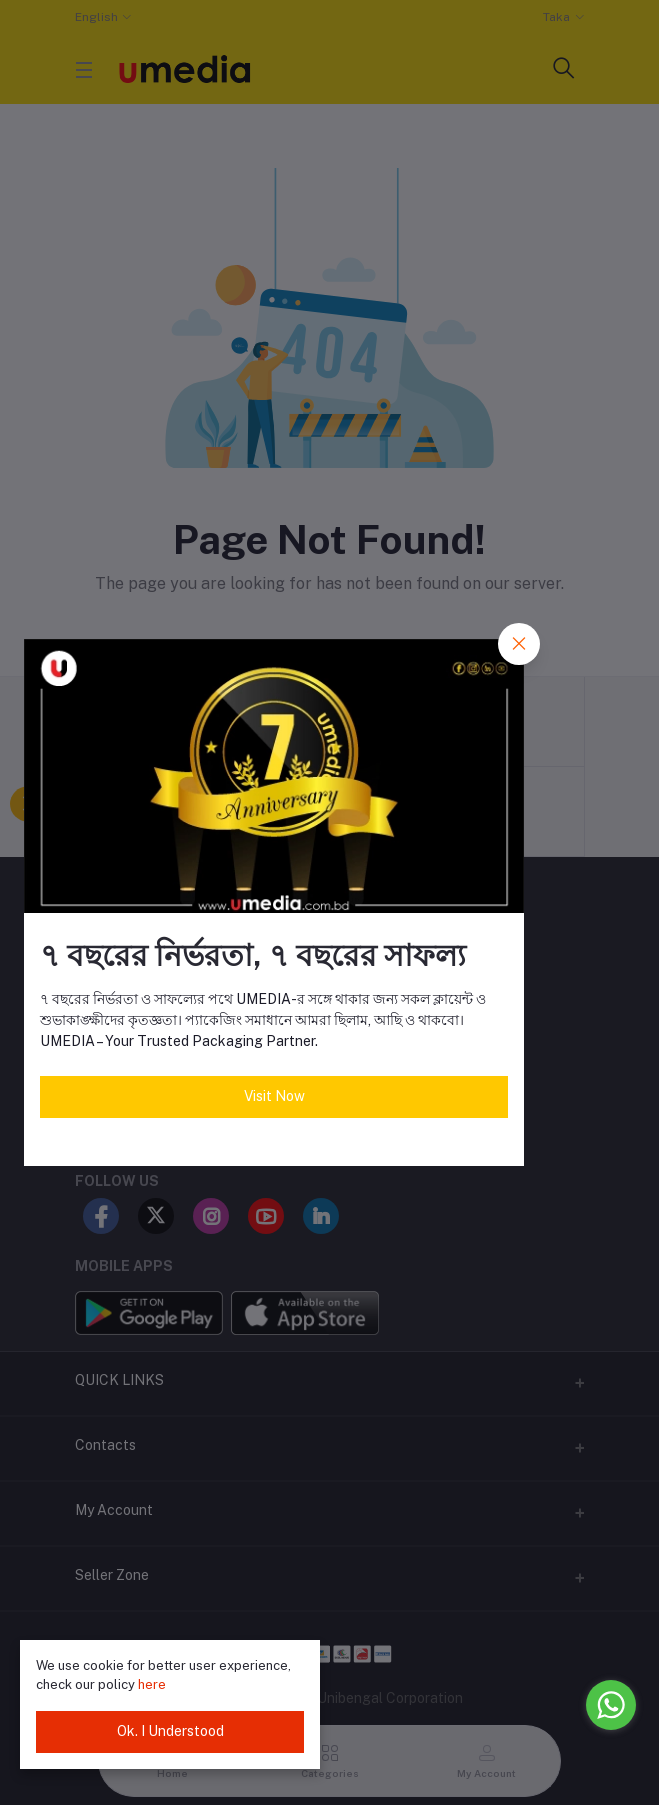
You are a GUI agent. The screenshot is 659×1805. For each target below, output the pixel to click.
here (152, 1684)
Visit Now (274, 1096)
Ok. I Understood (170, 1731)
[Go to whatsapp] (611, 1705)
